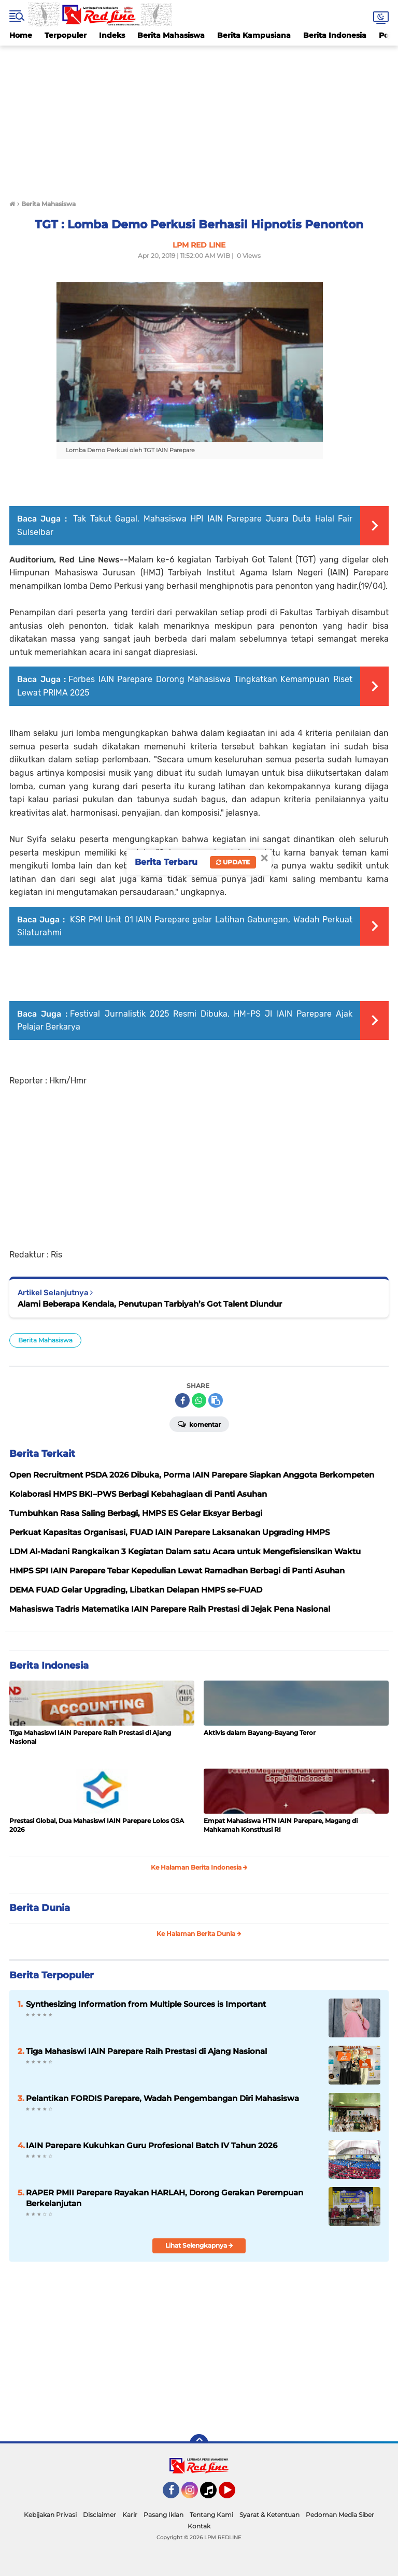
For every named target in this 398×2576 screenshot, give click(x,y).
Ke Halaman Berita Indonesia (199, 1867)
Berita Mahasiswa (171, 35)
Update (233, 862)
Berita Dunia (39, 1908)
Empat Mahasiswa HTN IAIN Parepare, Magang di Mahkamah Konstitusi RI (281, 1825)
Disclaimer (99, 2515)
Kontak (199, 2526)
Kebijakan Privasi (50, 2515)
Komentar (199, 1423)
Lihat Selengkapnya (199, 2245)
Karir (129, 2515)
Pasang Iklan (163, 2515)
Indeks (112, 35)
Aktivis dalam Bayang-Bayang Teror (260, 1732)
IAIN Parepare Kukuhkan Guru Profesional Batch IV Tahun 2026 (151, 2145)
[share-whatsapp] (199, 1400)
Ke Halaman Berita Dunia (199, 1933)
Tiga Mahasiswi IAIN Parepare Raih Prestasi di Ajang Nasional (90, 1737)
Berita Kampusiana (254, 35)
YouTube (234, 2495)
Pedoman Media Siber (340, 2515)
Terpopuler (66, 35)
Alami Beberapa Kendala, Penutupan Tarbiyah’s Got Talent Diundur (150, 1304)
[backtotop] (199, 2443)
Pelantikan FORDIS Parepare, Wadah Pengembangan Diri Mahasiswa (162, 2098)
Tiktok (211, 2495)
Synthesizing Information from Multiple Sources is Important (146, 2004)
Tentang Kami (211, 2515)
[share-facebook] (182, 1400)
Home (20, 35)
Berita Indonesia (334, 35)
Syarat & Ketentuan (269, 2515)
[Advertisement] (199, 118)
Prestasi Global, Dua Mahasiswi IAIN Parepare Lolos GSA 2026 (96, 1825)
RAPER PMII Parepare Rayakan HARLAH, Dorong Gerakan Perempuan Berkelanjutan (164, 2198)
